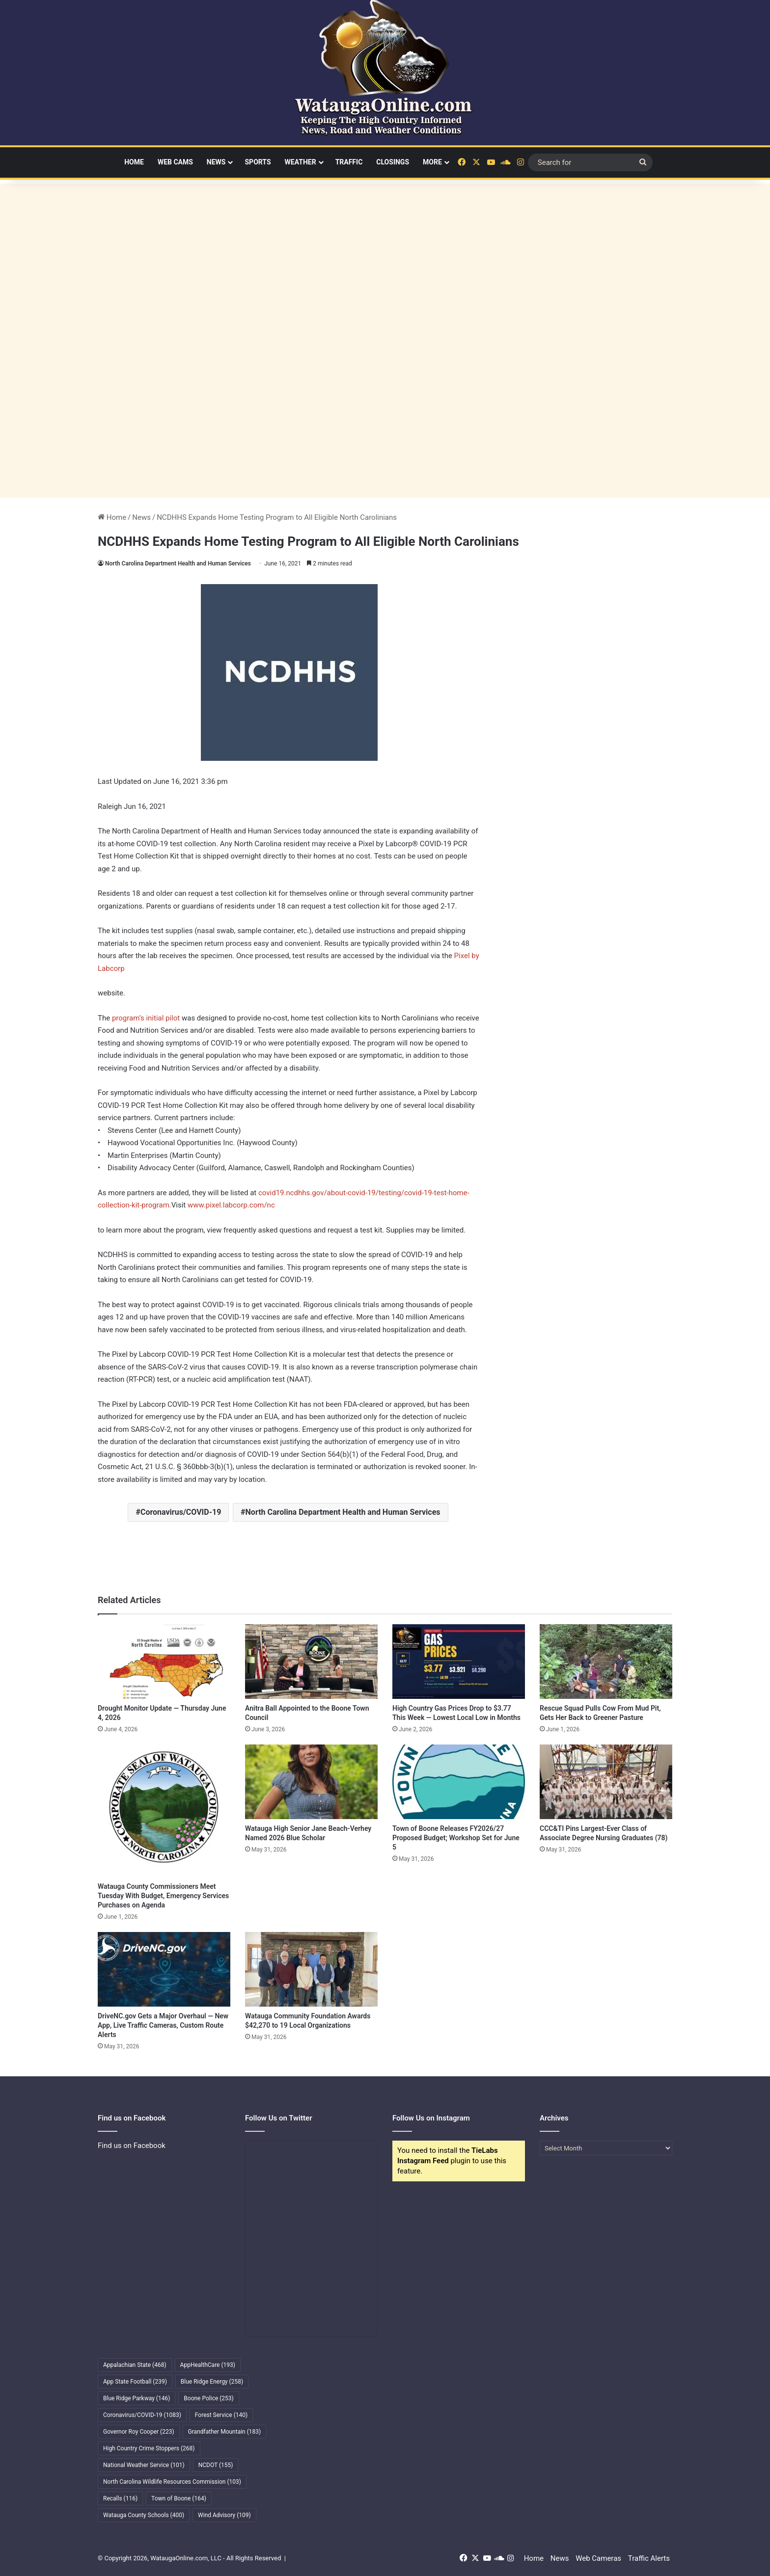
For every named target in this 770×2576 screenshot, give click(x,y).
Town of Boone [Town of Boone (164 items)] (178, 2498)
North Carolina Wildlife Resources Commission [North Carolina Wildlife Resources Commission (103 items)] (172, 2481)
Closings (392, 162)
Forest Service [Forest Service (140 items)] (221, 2415)
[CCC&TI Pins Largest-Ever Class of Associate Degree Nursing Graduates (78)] (606, 1781)
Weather (300, 162)
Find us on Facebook (131, 2145)
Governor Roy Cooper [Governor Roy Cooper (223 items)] (138, 2431)
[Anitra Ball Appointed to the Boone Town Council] (311, 1661)
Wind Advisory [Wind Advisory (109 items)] (224, 2515)
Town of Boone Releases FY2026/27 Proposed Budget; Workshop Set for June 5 (456, 1838)
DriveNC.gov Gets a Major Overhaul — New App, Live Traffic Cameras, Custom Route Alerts (163, 2025)
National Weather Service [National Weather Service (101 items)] (144, 2465)
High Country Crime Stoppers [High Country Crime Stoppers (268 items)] (149, 2448)
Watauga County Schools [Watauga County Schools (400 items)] (143, 2515)
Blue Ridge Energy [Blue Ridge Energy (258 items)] (212, 2381)
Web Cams (175, 162)
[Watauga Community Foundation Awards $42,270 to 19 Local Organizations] (311, 1969)
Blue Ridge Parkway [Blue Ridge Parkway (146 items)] (136, 2398)
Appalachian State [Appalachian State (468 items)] (134, 2364)
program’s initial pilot (147, 1018)
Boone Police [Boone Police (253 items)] (208, 2398)
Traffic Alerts (649, 2558)
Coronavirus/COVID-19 (180, 1512)
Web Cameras (598, 2558)
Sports (258, 162)
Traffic (349, 162)
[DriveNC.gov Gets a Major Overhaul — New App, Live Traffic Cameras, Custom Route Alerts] (164, 1969)
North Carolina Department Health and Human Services (178, 563)
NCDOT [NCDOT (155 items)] (215, 2465)
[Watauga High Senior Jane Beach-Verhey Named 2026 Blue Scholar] (311, 1781)
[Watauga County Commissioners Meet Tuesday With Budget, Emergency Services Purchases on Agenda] (164, 1810)
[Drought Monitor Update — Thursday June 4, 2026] (164, 1661)
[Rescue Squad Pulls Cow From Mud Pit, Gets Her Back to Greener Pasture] (606, 1661)
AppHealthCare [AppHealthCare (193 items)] (207, 2364)
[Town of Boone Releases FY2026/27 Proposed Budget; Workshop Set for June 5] (458, 1781)
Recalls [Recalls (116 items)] (120, 2498)
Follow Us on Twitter (278, 2118)
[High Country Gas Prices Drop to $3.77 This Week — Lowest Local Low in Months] (458, 1661)
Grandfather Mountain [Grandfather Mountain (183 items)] (224, 2431)
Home (134, 162)
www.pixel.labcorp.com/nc (231, 1205)
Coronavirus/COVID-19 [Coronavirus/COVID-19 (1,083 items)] (142, 2415)
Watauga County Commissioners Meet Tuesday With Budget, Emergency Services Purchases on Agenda (163, 1895)
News (216, 162)
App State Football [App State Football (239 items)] (135, 2381)
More (432, 162)
